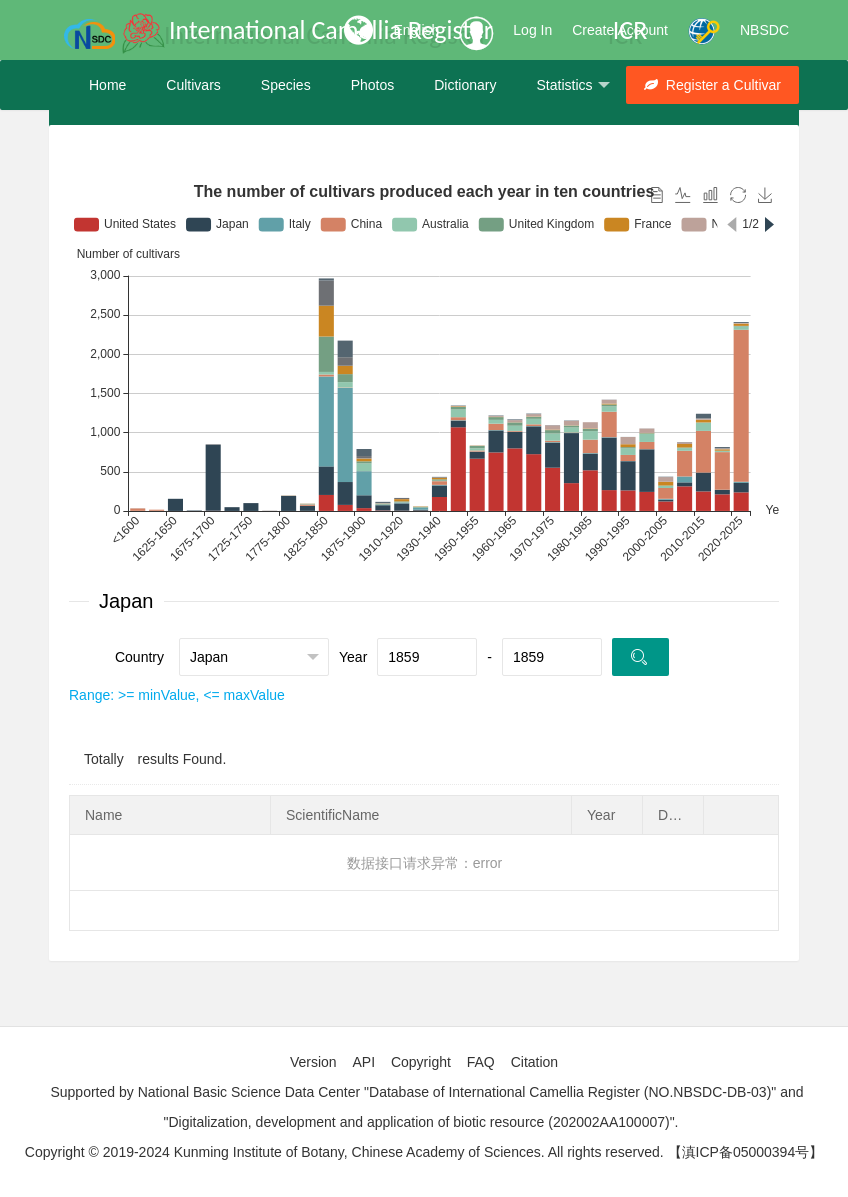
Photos (373, 85)
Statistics (572, 85)
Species (286, 85)
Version (313, 1062)
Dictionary (465, 85)
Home (107, 85)
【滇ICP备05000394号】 (746, 1152)
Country (139, 657)
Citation (534, 1062)
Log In (532, 30)
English (416, 30)
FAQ (481, 1062)
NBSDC (764, 30)
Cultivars (193, 85)
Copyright (421, 1062)
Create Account (620, 30)
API (363, 1062)
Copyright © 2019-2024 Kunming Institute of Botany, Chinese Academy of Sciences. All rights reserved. (344, 1152)
